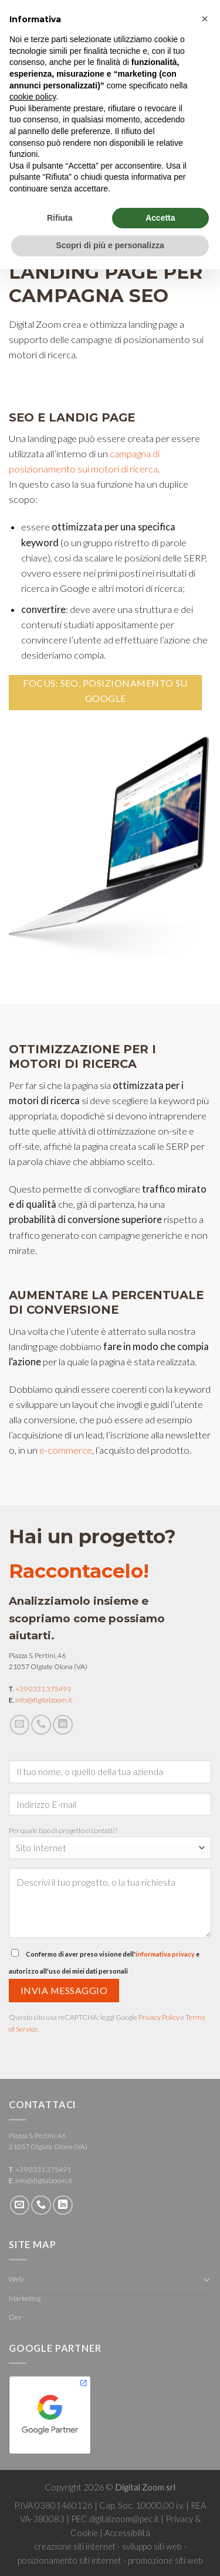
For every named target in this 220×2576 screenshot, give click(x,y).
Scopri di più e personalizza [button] (110, 245)
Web (16, 2278)
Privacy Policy (159, 2017)
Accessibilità (127, 2533)
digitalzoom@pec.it (124, 2519)
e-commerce (65, 1449)
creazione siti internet (75, 2546)
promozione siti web (165, 2560)
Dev (15, 2317)
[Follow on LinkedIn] (63, 1725)
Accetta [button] (160, 217)
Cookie (84, 2533)
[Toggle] (206, 2279)
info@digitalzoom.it (43, 1699)
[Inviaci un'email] (20, 1725)
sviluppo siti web (152, 2546)
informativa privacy (165, 1954)
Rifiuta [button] (60, 217)
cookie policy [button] (32, 96)
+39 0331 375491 (43, 1688)
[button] (204, 18)
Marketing (24, 2298)
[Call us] (41, 1725)
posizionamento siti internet (69, 2560)
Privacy (179, 2519)
